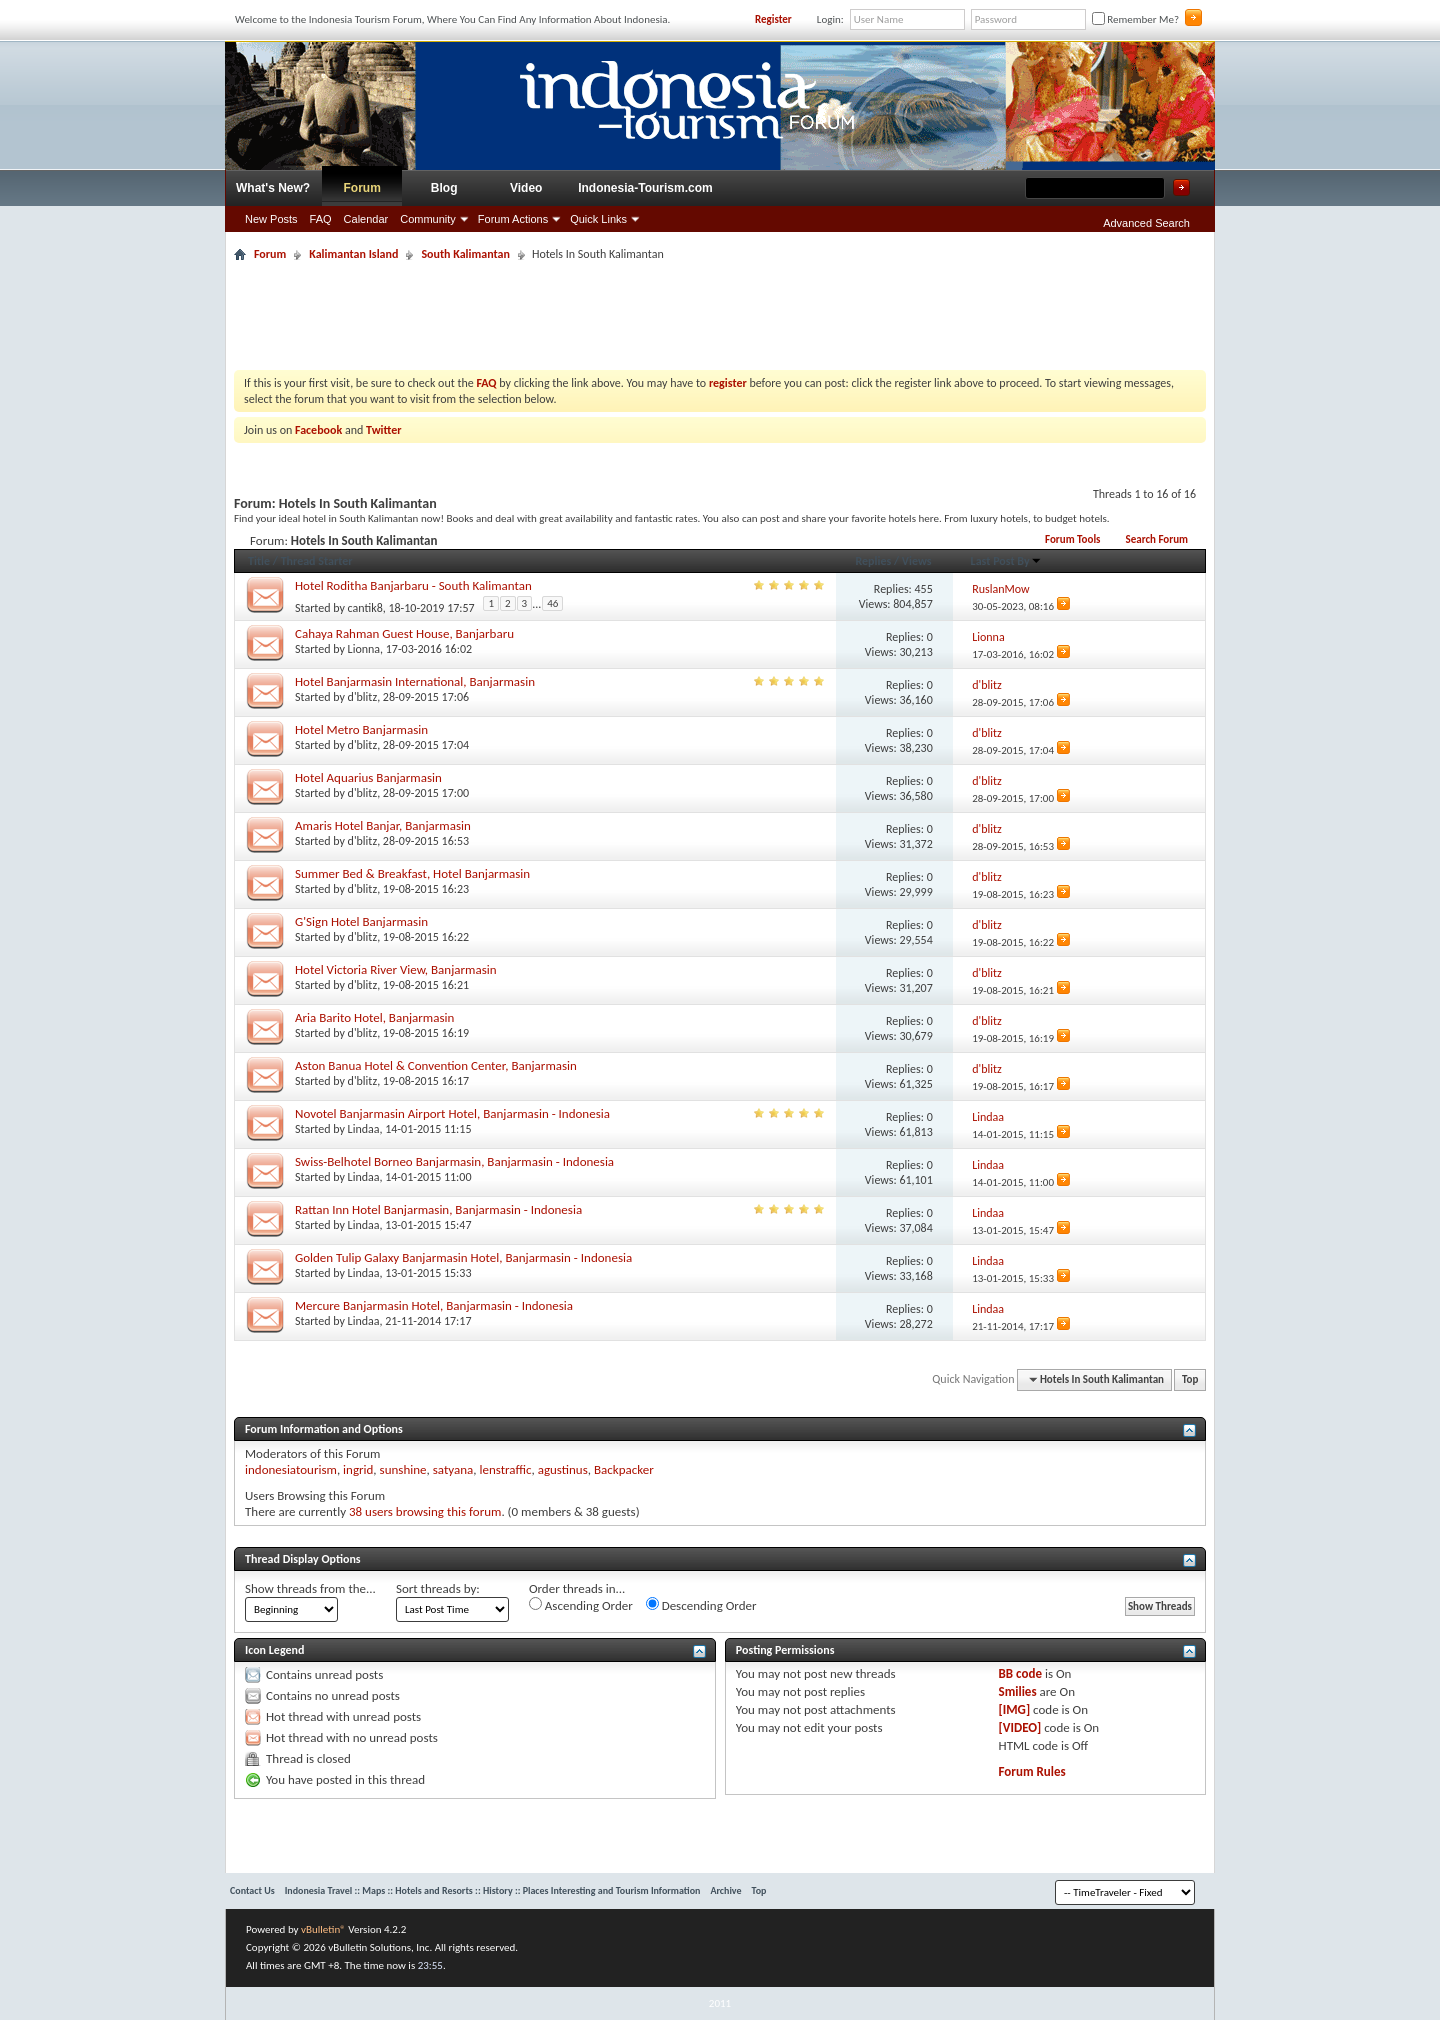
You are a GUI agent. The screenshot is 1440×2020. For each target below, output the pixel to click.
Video (526, 188)
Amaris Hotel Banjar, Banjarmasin (383, 825)
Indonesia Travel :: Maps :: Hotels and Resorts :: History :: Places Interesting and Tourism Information (493, 1890)
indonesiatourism (291, 1469)
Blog (444, 188)
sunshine (403, 1469)
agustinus (563, 1469)
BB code (1020, 1673)
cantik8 (365, 608)
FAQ (321, 219)
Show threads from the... (310, 1588)
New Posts (271, 219)
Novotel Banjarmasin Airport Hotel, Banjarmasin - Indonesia (452, 1113)
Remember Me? (1135, 19)
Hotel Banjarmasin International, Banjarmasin (415, 681)
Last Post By (1006, 561)
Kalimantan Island (353, 254)
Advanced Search (1146, 223)
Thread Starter (317, 561)
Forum (362, 188)
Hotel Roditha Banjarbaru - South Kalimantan (413, 585)
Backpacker (624, 1469)
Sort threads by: (438, 1588)
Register (773, 19)
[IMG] (1015, 1709)
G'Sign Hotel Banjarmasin (361, 921)
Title (259, 561)
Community (428, 219)
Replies (873, 561)
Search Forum (1156, 539)
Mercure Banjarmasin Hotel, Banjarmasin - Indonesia (434, 1305)
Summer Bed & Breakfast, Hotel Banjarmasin (412, 873)
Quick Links (598, 219)
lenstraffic (505, 1469)
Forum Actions (513, 219)
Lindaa (364, 1129)
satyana (453, 1469)
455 (924, 589)
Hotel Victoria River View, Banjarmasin (396, 969)
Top (1190, 1379)
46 (552, 603)
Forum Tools (1073, 539)
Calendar (366, 219)
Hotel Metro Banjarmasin (361, 729)
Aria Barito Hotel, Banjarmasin (374, 1017)
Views (917, 561)
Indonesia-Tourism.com (645, 188)
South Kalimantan (465, 254)
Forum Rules (1032, 1771)
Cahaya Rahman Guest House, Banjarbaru (404, 633)
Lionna (364, 649)
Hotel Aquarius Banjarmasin (368, 777)
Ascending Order (581, 1605)
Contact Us (252, 1890)
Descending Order (701, 1605)
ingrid (358, 1469)
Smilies (1018, 1691)
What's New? (273, 188)
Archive (725, 1890)
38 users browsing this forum (425, 1511)
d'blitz (363, 697)
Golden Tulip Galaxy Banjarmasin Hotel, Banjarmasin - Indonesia (463, 1257)
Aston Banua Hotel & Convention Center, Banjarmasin (436, 1065)
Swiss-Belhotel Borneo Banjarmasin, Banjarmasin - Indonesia (454, 1161)
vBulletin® (323, 1929)
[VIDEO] (1020, 1727)
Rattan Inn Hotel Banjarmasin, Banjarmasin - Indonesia (438, 1209)
